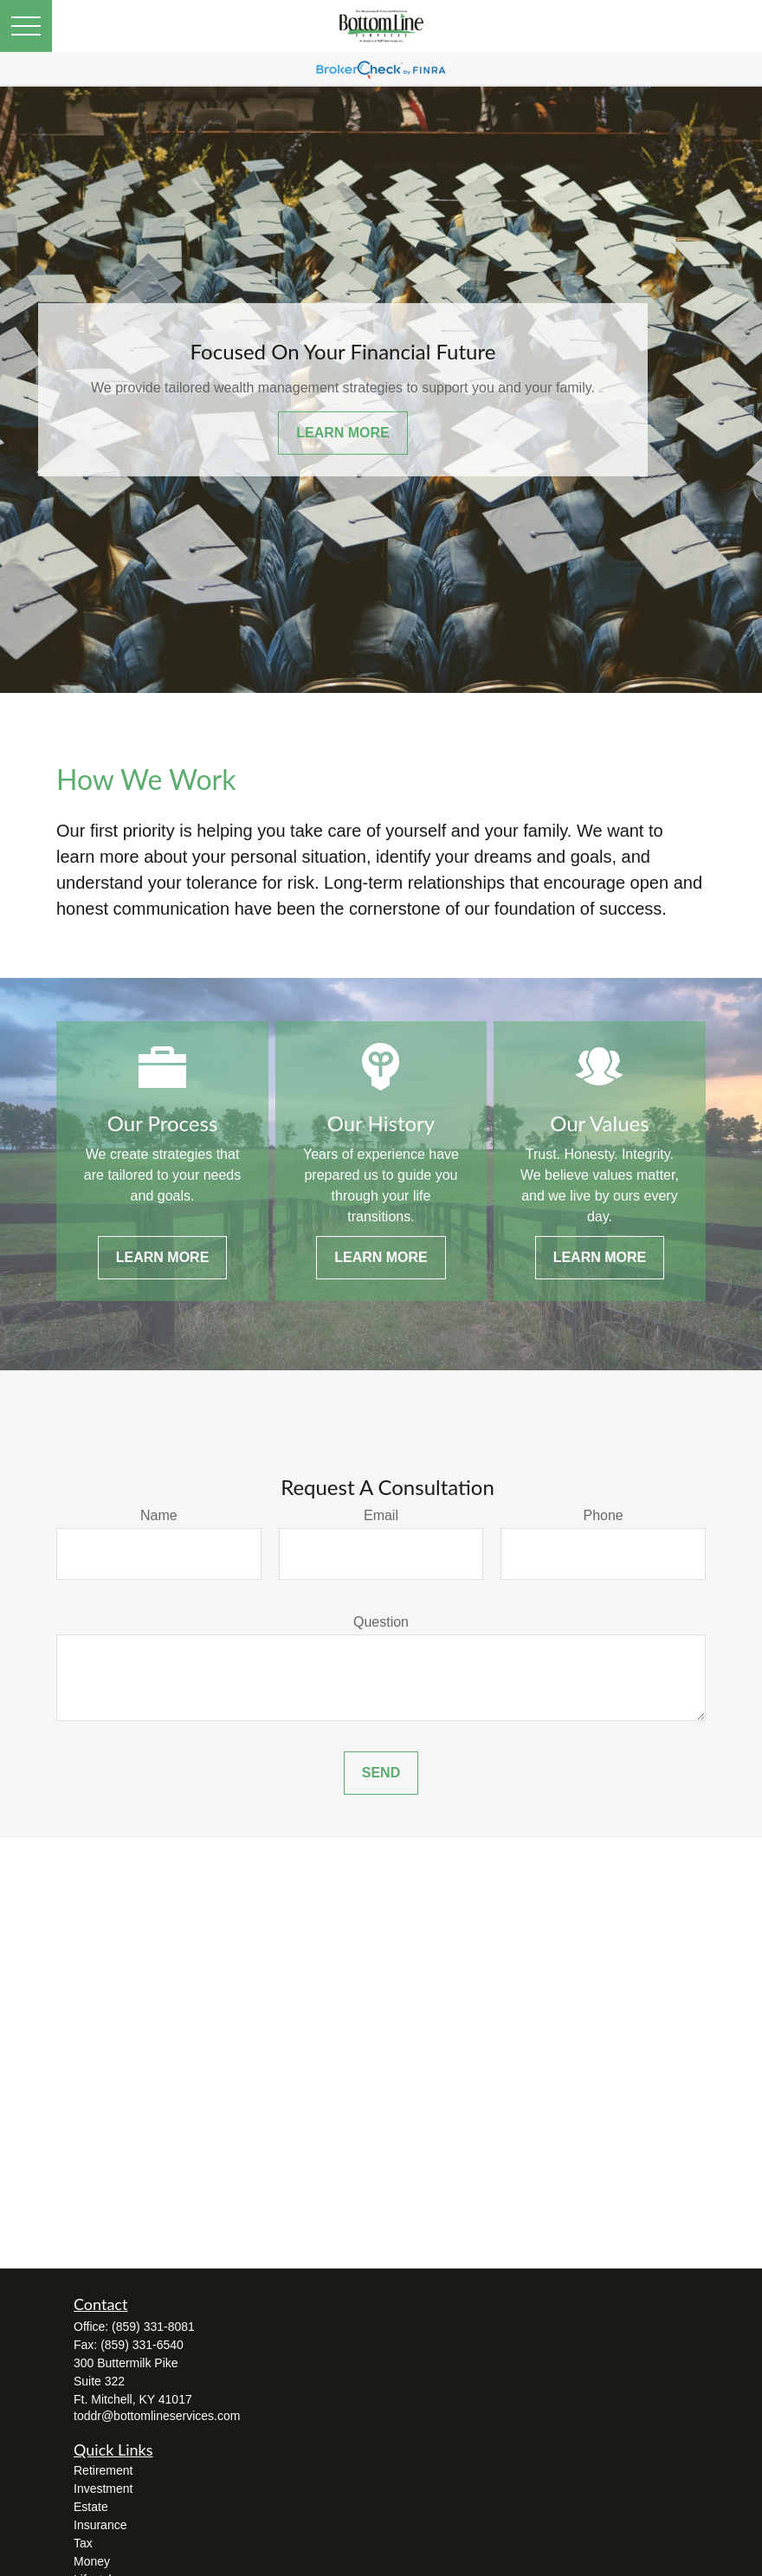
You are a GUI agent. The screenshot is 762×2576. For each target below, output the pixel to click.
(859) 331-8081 (153, 2326)
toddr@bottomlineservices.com (157, 2416)
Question (381, 1622)
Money (92, 2561)
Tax (83, 2543)
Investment (103, 2488)
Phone (603, 1515)
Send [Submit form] (381, 1772)
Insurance (100, 2525)
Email (381, 1515)
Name (159, 1515)
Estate (91, 2507)
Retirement (103, 2470)
